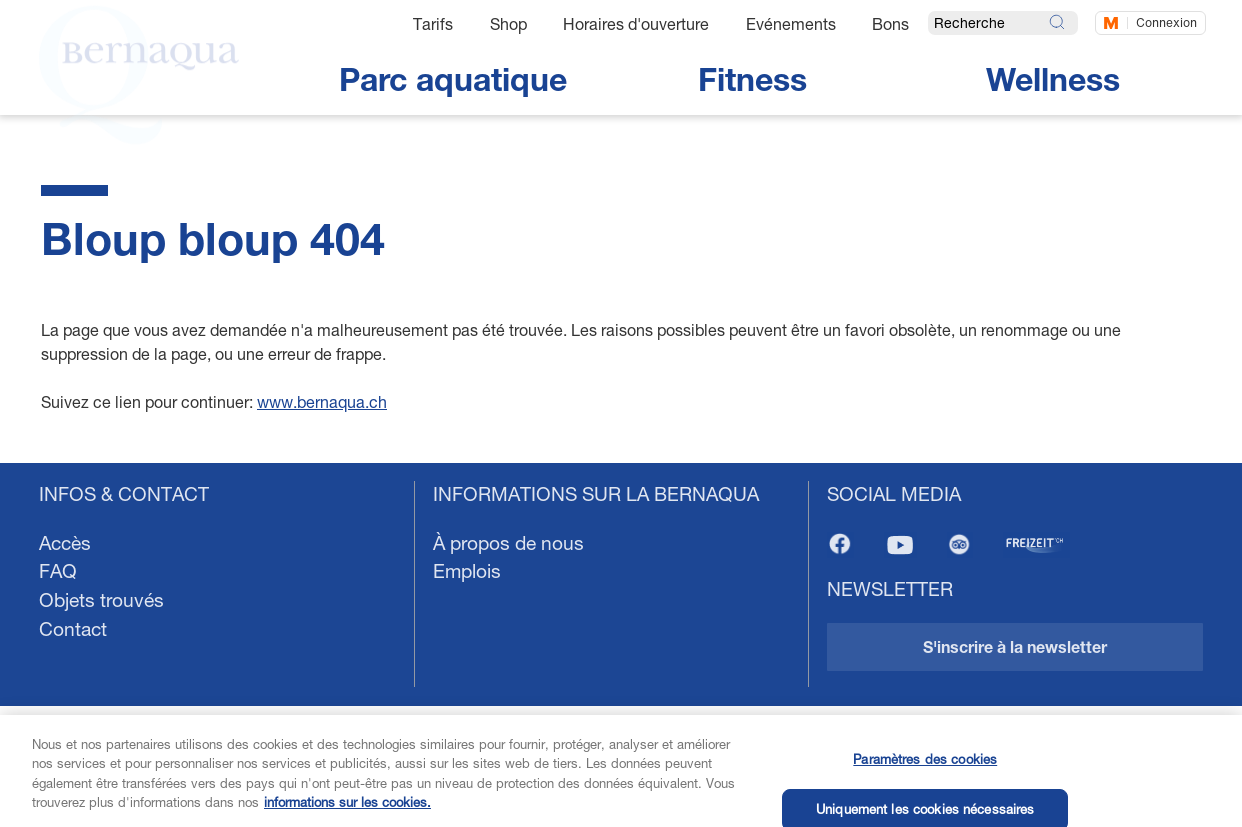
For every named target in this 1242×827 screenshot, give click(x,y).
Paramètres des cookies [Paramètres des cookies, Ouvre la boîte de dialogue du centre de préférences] (925, 769)
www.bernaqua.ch (322, 401)
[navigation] (621, 645)
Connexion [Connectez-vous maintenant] (1166, 22)
